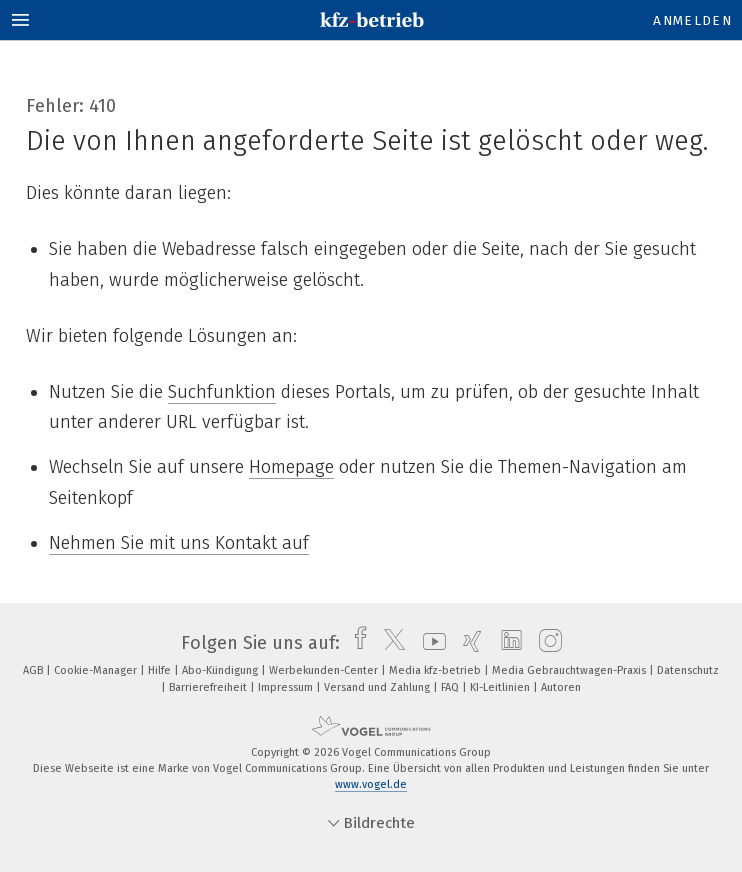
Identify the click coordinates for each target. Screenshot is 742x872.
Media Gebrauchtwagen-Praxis (570, 670)
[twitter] (389, 643)
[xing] (467, 643)
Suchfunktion (222, 392)
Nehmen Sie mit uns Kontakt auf (179, 543)
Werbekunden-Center (325, 670)
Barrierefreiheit (209, 687)
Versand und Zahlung (378, 687)
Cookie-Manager (97, 670)
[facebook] (355, 643)
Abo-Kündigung (221, 670)
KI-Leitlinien (501, 687)
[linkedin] (506, 643)
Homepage (291, 467)
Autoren (561, 687)
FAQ (451, 687)
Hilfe (161, 670)
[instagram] (545, 643)
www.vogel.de (371, 784)
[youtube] (429, 643)
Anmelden (692, 20)
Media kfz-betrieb (436, 670)
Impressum (287, 687)
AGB (34, 670)
